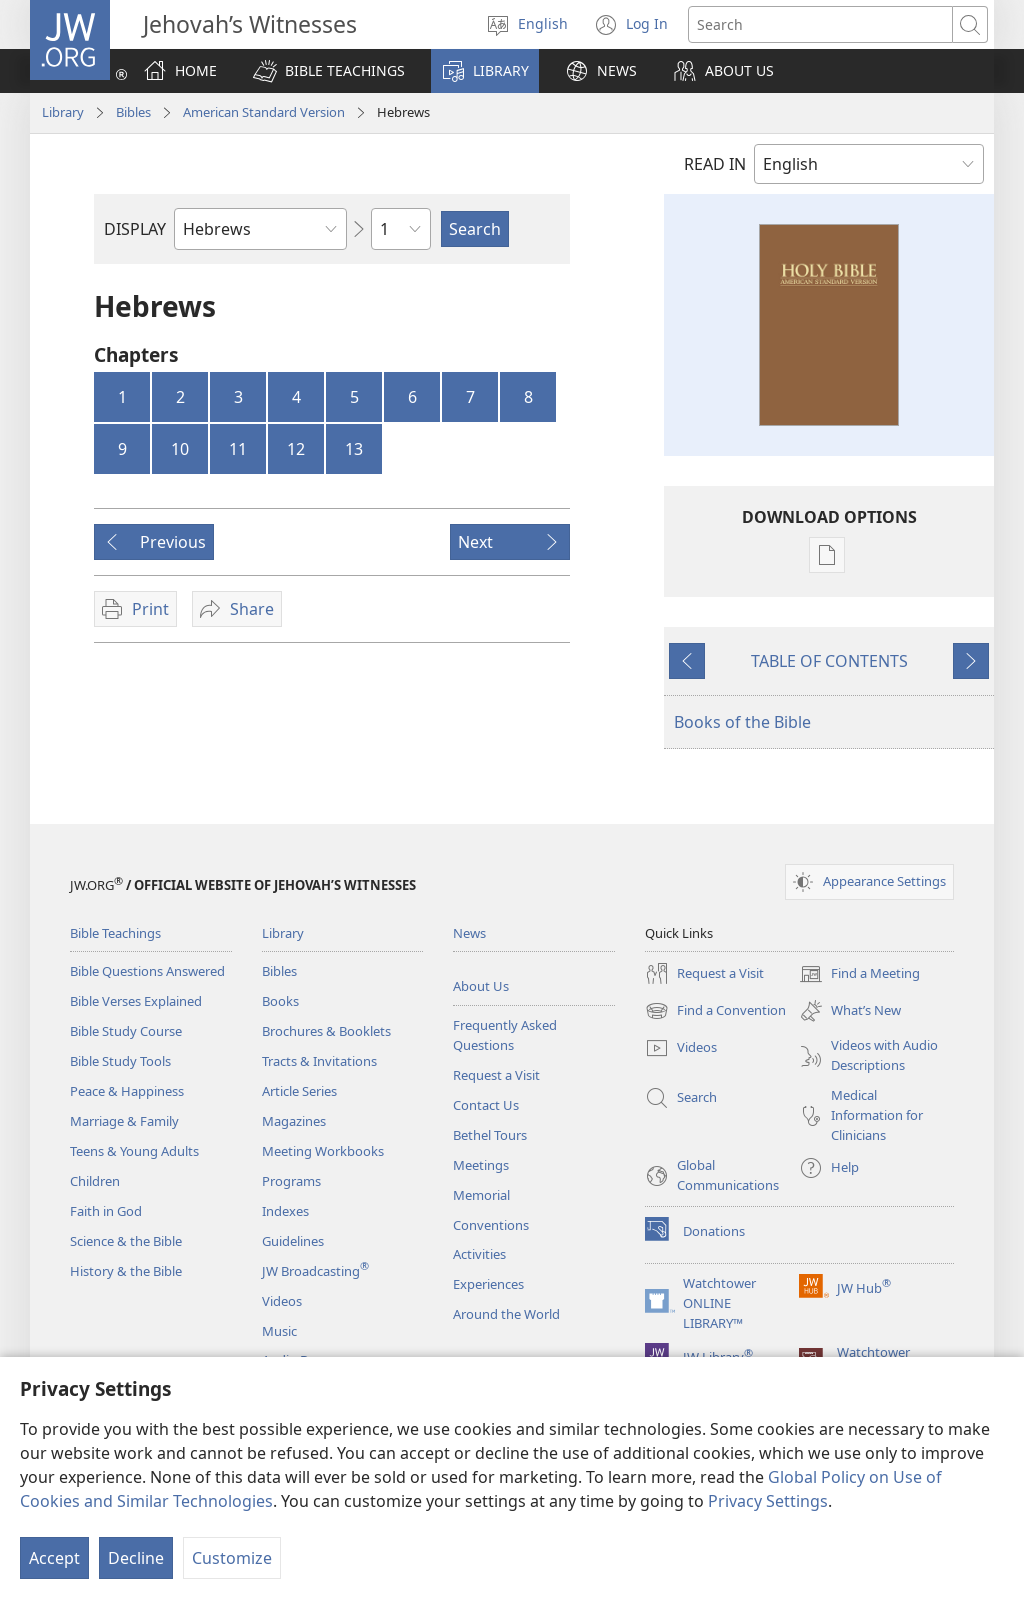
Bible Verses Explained (136, 1001)
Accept (54, 1558)
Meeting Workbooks (323, 1151)
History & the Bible (126, 1271)
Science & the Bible (126, 1241)
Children (95, 1181)
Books (280, 1001)
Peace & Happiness (127, 1091)
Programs (291, 1181)
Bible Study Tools (120, 1061)
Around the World (506, 1314)
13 (354, 449)
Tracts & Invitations (319, 1061)
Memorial (481, 1195)
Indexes (285, 1211)
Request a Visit (496, 1075)
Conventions (491, 1225)
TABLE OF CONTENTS (829, 661)
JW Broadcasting (315, 1271)
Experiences (488, 1284)
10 (180, 449)
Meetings (481, 1165)
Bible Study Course (126, 1031)
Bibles (133, 112)
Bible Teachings (115, 933)
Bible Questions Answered (147, 971)
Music (279, 1331)
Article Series (299, 1091)
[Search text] (820, 24)
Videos (282, 1301)
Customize (232, 1558)
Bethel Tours (490, 1135)
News (469, 933)
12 (296, 449)
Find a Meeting (859, 974)
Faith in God (106, 1211)
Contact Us (486, 1105)
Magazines (294, 1121)
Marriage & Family (124, 1121)
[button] (329, 71)
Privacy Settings (768, 1501)
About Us (481, 986)
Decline (136, 1558)
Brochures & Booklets (326, 1031)
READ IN (715, 164)
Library (63, 112)
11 (238, 449)
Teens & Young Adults (134, 1151)
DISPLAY (135, 229)
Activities (479, 1254)
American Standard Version (264, 112)
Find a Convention (715, 1011)
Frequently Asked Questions (505, 1035)
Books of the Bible (742, 722)
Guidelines (293, 1241)
